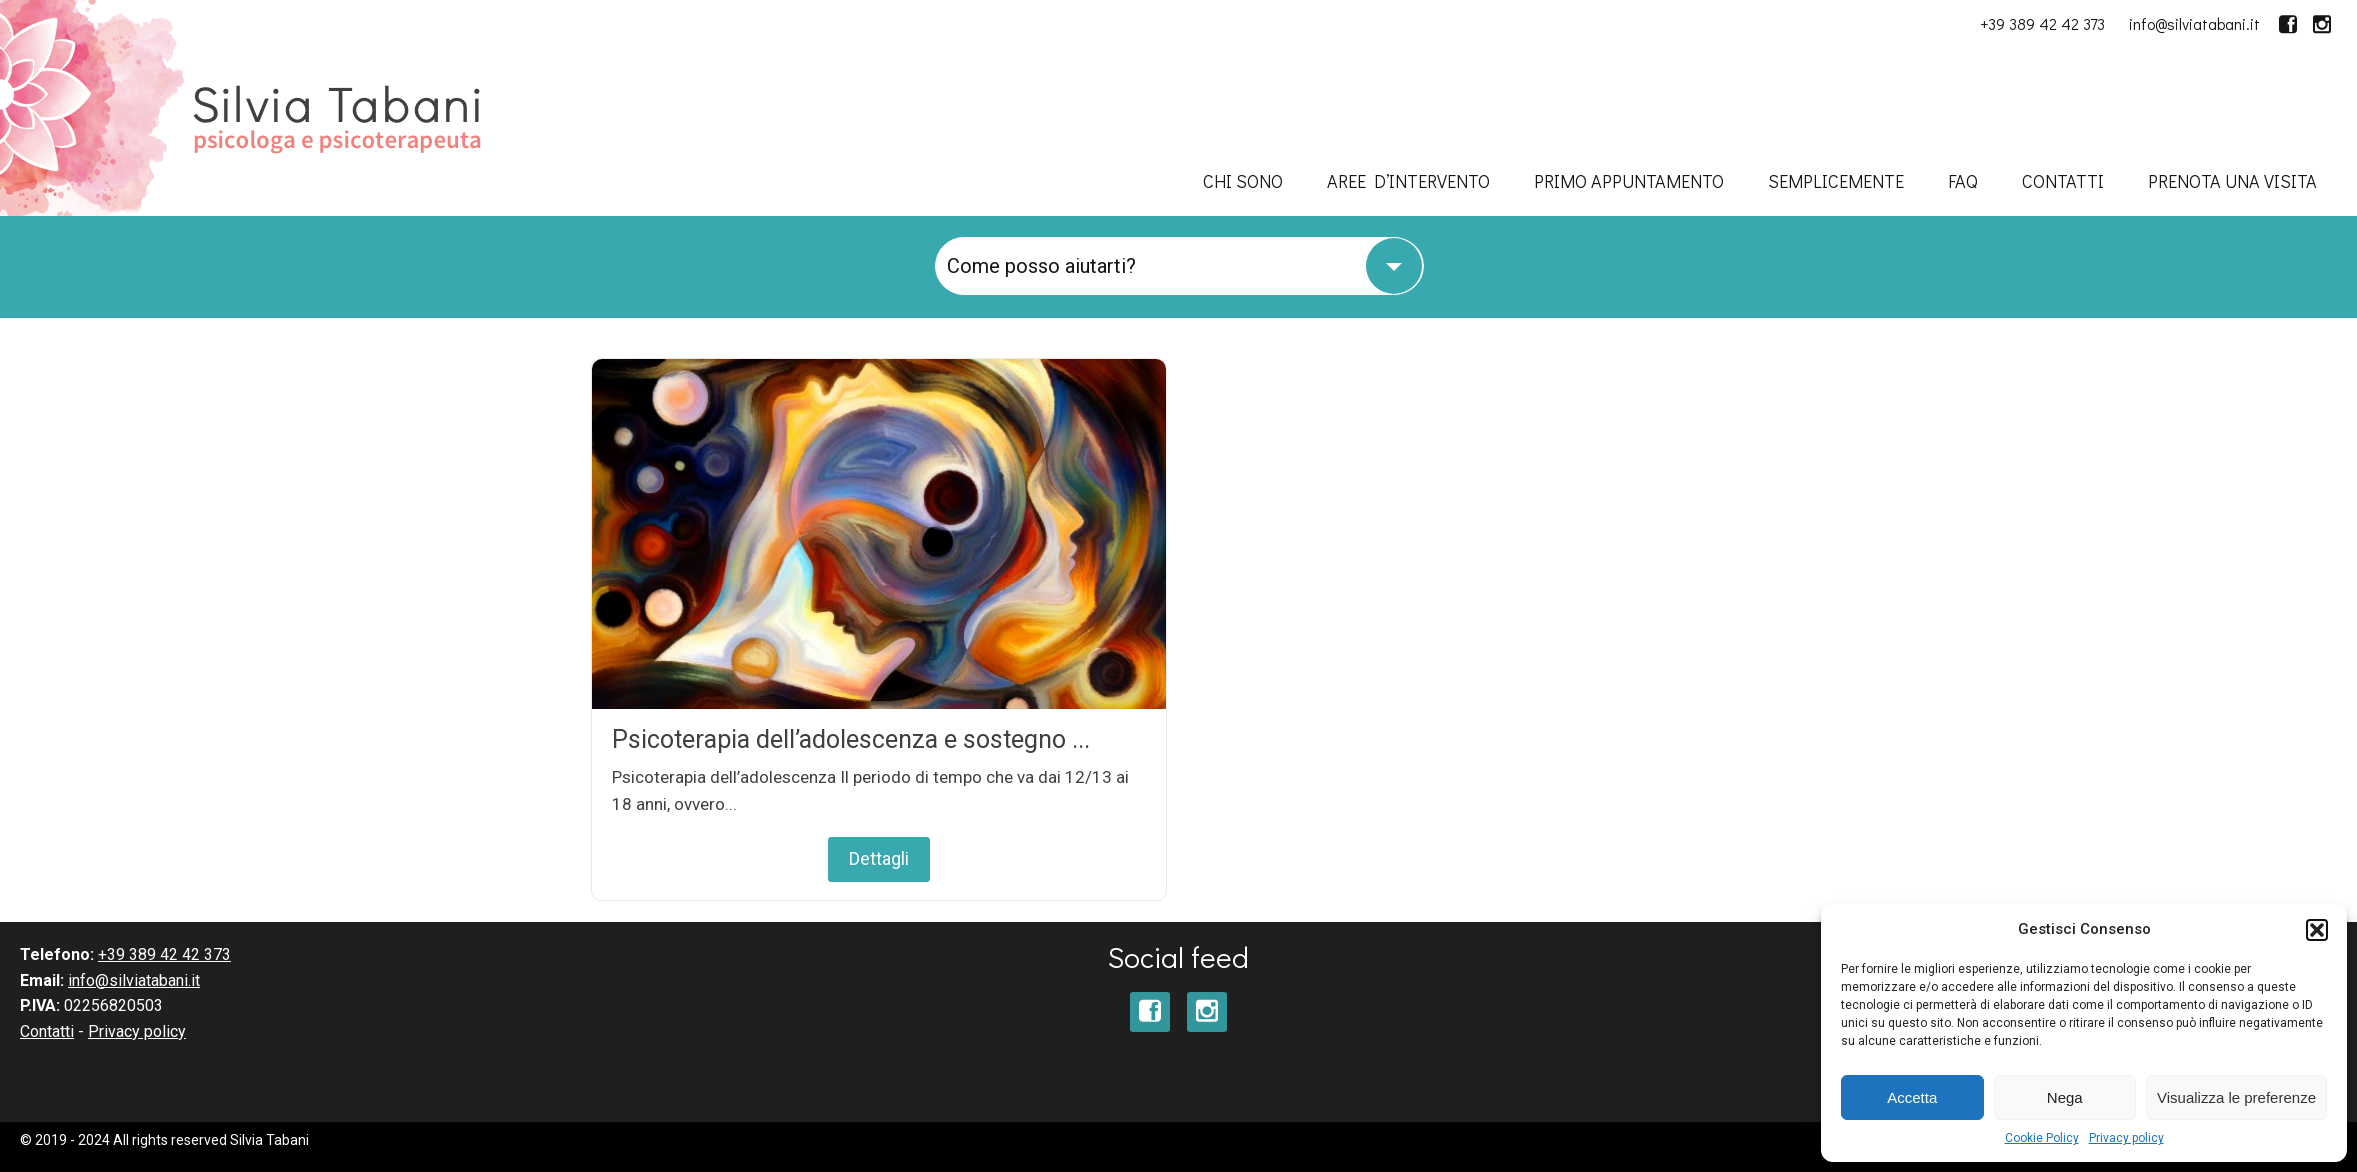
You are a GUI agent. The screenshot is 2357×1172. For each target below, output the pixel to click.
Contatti (2063, 181)
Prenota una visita (2232, 181)
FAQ (1963, 181)
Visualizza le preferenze (2236, 1097)
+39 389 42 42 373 (2042, 23)
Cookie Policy (2042, 1138)
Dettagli (879, 858)
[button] (2317, 930)
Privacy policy (2126, 1138)
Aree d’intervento (1408, 181)
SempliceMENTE (1836, 181)
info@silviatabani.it (2194, 23)
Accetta (1912, 1097)
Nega (2065, 1097)
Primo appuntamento (1629, 181)
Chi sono (1243, 181)
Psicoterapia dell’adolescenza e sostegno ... (851, 739)
